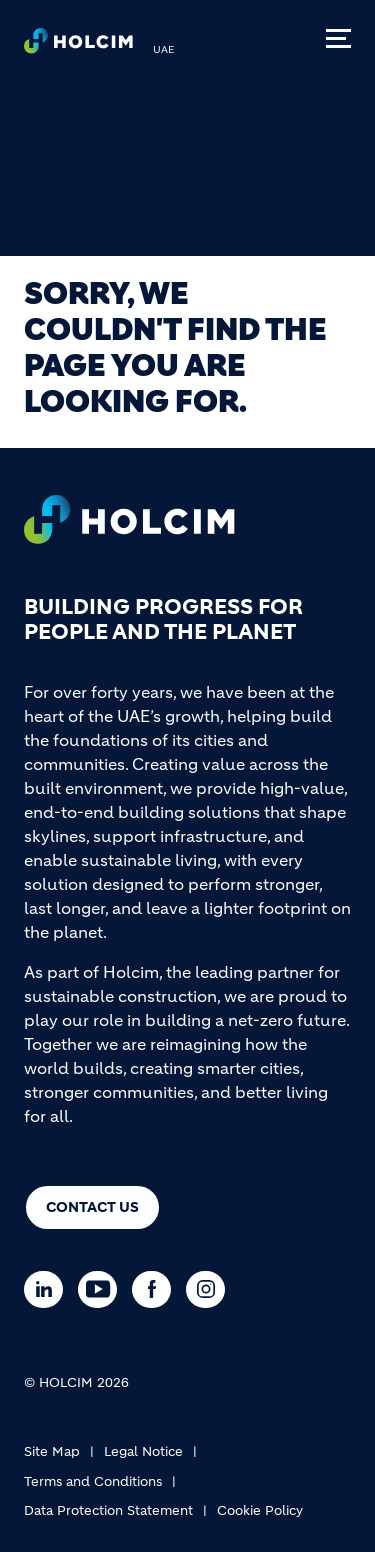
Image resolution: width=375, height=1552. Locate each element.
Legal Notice (143, 1451)
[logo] (78, 46)
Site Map (52, 1451)
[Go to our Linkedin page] (48, 1289)
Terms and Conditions (93, 1481)
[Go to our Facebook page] (156, 1289)
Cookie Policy (260, 1510)
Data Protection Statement (108, 1510)
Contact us (92, 1207)
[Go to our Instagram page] (210, 1289)
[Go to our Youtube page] (102, 1289)
